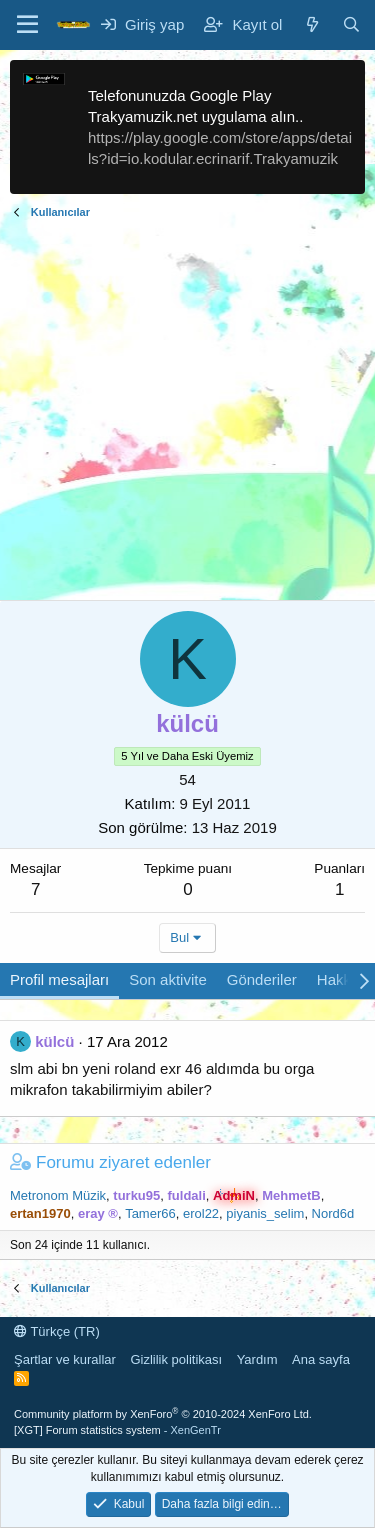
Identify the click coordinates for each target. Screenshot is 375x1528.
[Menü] (27, 25)
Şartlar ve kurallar (65, 1359)
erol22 (201, 1213)
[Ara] (351, 24)
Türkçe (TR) (57, 1331)
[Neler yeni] (311, 24)
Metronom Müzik (58, 1195)
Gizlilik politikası (176, 1359)
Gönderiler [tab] (262, 979)
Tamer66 (150, 1213)
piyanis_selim (265, 1213)
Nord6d (333, 1213)
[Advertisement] (187, 412)
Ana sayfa (321, 1359)
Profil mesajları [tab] (59, 979)
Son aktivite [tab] (168, 979)
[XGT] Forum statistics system (117, 1430)
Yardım (257, 1359)
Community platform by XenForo (163, 1414)
